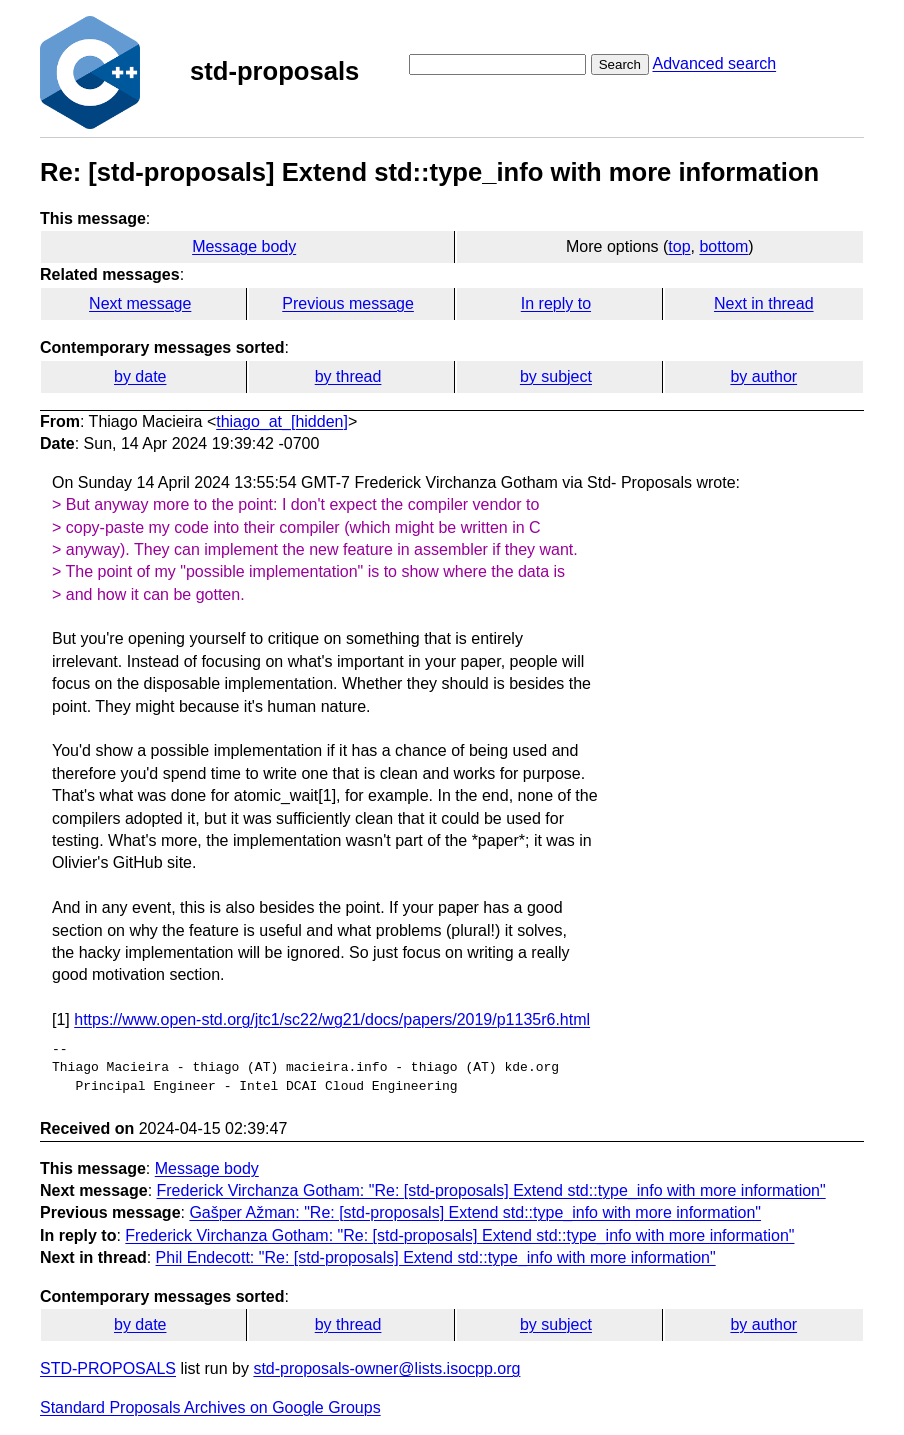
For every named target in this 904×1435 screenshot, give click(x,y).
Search (620, 64)
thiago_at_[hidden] (282, 421)
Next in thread (764, 303)
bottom (723, 246)
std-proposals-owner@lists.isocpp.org (386, 1368)
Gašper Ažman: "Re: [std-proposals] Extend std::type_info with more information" (475, 1212)
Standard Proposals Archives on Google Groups (210, 1407)
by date (140, 376)
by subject (556, 376)
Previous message (348, 303)
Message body (244, 246)
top (679, 246)
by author (763, 376)
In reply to (556, 303)
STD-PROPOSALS (108, 1368)
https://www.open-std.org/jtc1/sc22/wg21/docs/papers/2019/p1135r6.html (332, 1019)
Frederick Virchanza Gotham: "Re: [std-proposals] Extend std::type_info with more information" (491, 1190)
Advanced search (714, 63)
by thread (348, 376)
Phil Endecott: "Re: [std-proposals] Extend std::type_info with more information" (436, 1257)
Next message (140, 303)
